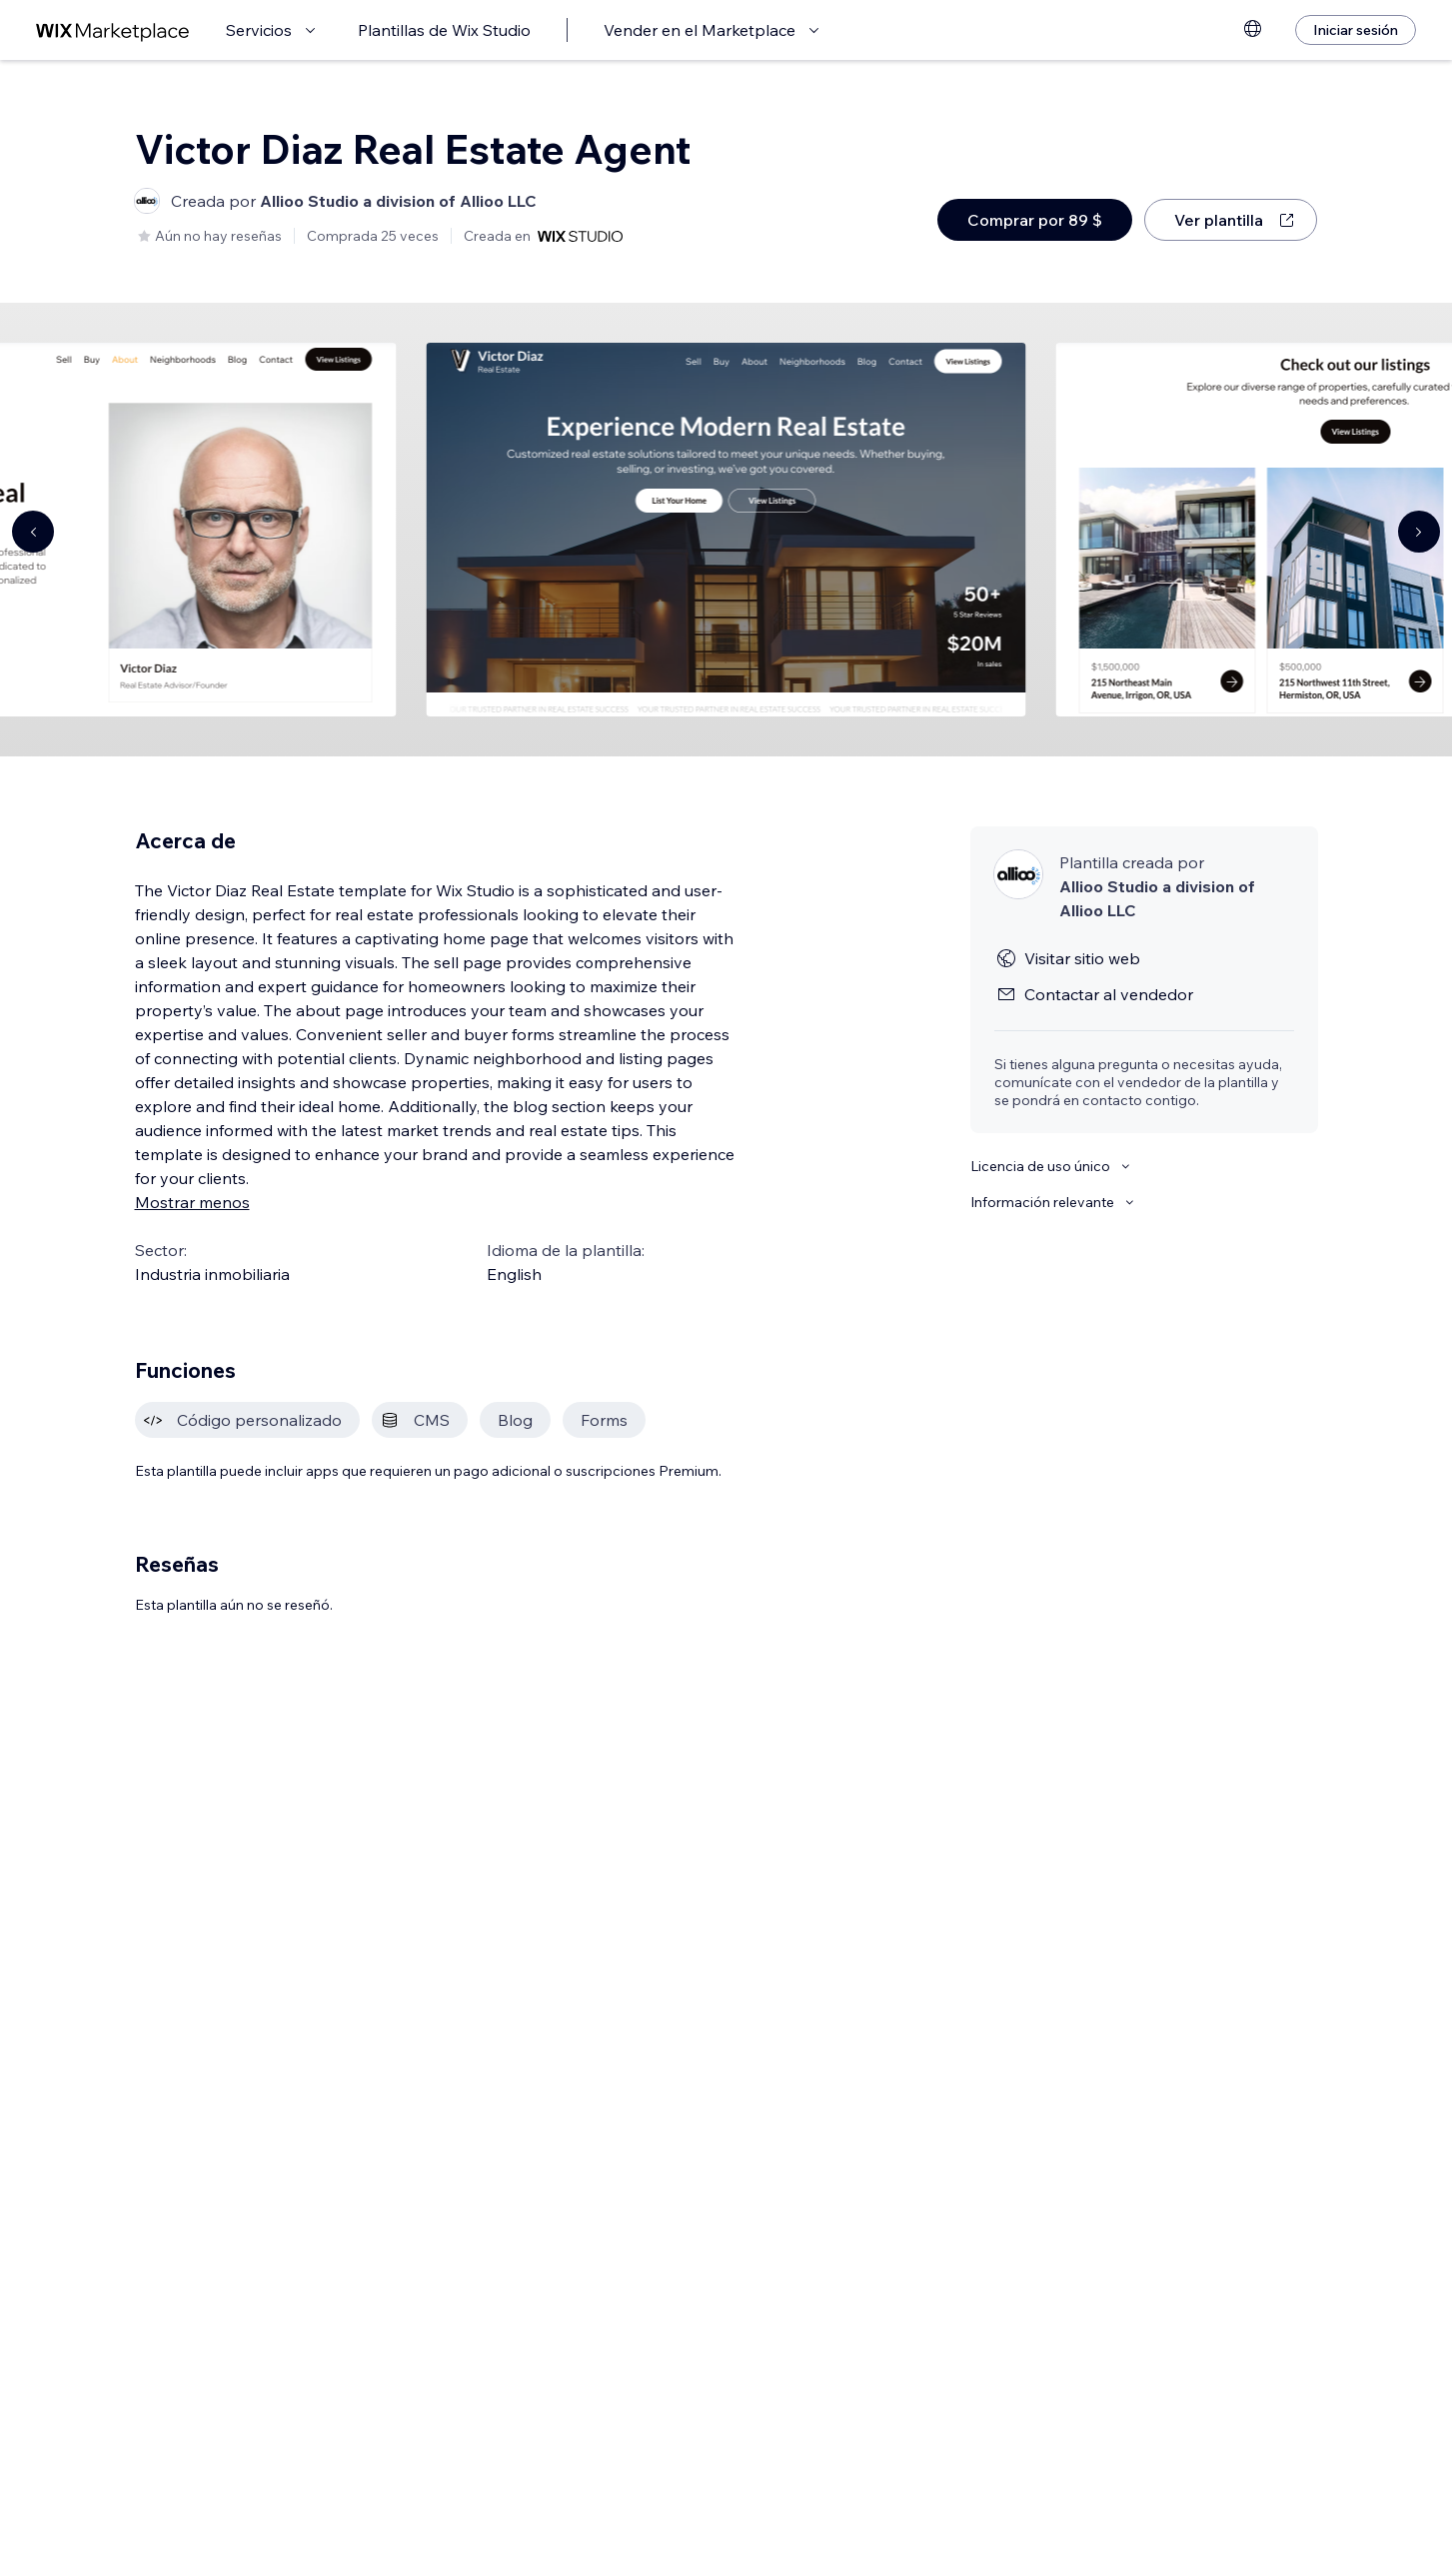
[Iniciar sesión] (1355, 30)
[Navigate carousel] (33, 532)
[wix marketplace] (113, 30)
